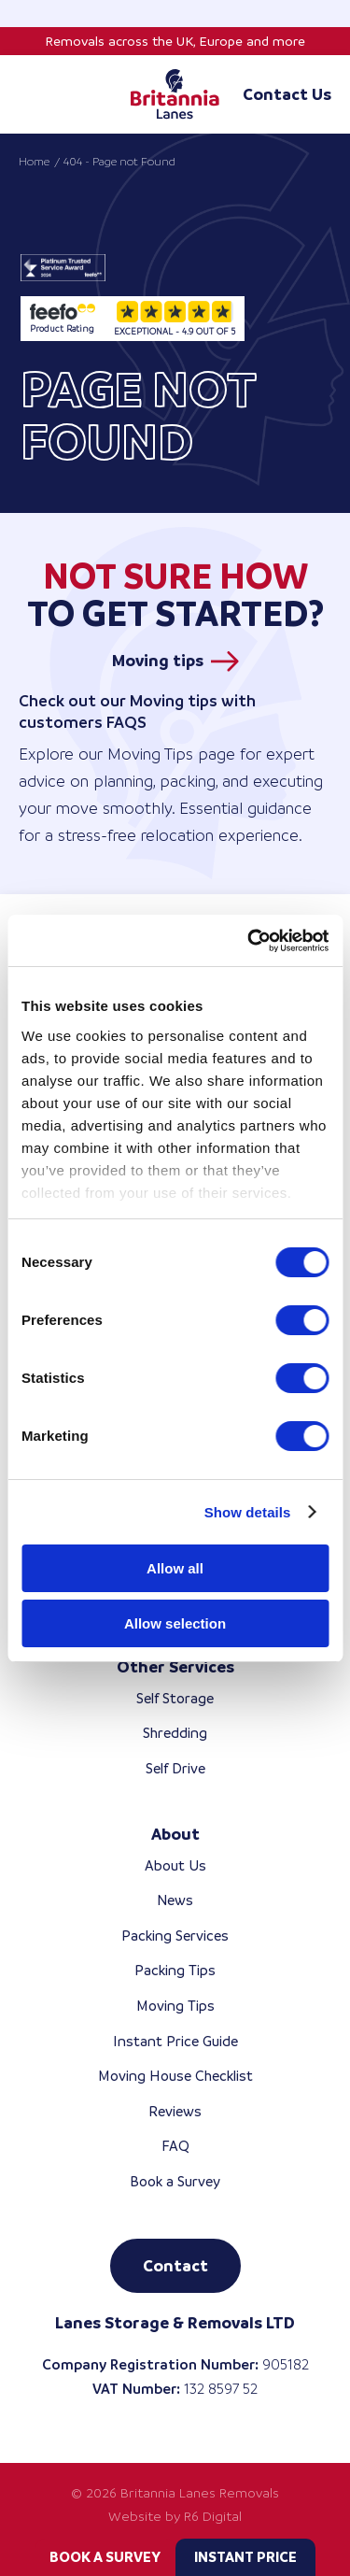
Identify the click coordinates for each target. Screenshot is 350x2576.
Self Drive (175, 1768)
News (175, 1900)
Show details (247, 1512)
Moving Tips (175, 2005)
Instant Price (245, 2557)
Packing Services (175, 1935)
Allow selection (175, 1623)
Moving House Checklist (175, 2076)
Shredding (175, 1733)
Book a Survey (105, 2557)
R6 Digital (213, 2516)
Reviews (175, 2111)
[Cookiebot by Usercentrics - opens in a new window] (249, 941)
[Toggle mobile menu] (27, 94)
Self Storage (175, 1698)
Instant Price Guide (175, 2041)
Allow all (175, 1568)
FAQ (175, 2146)
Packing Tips (175, 1970)
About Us (175, 1865)
